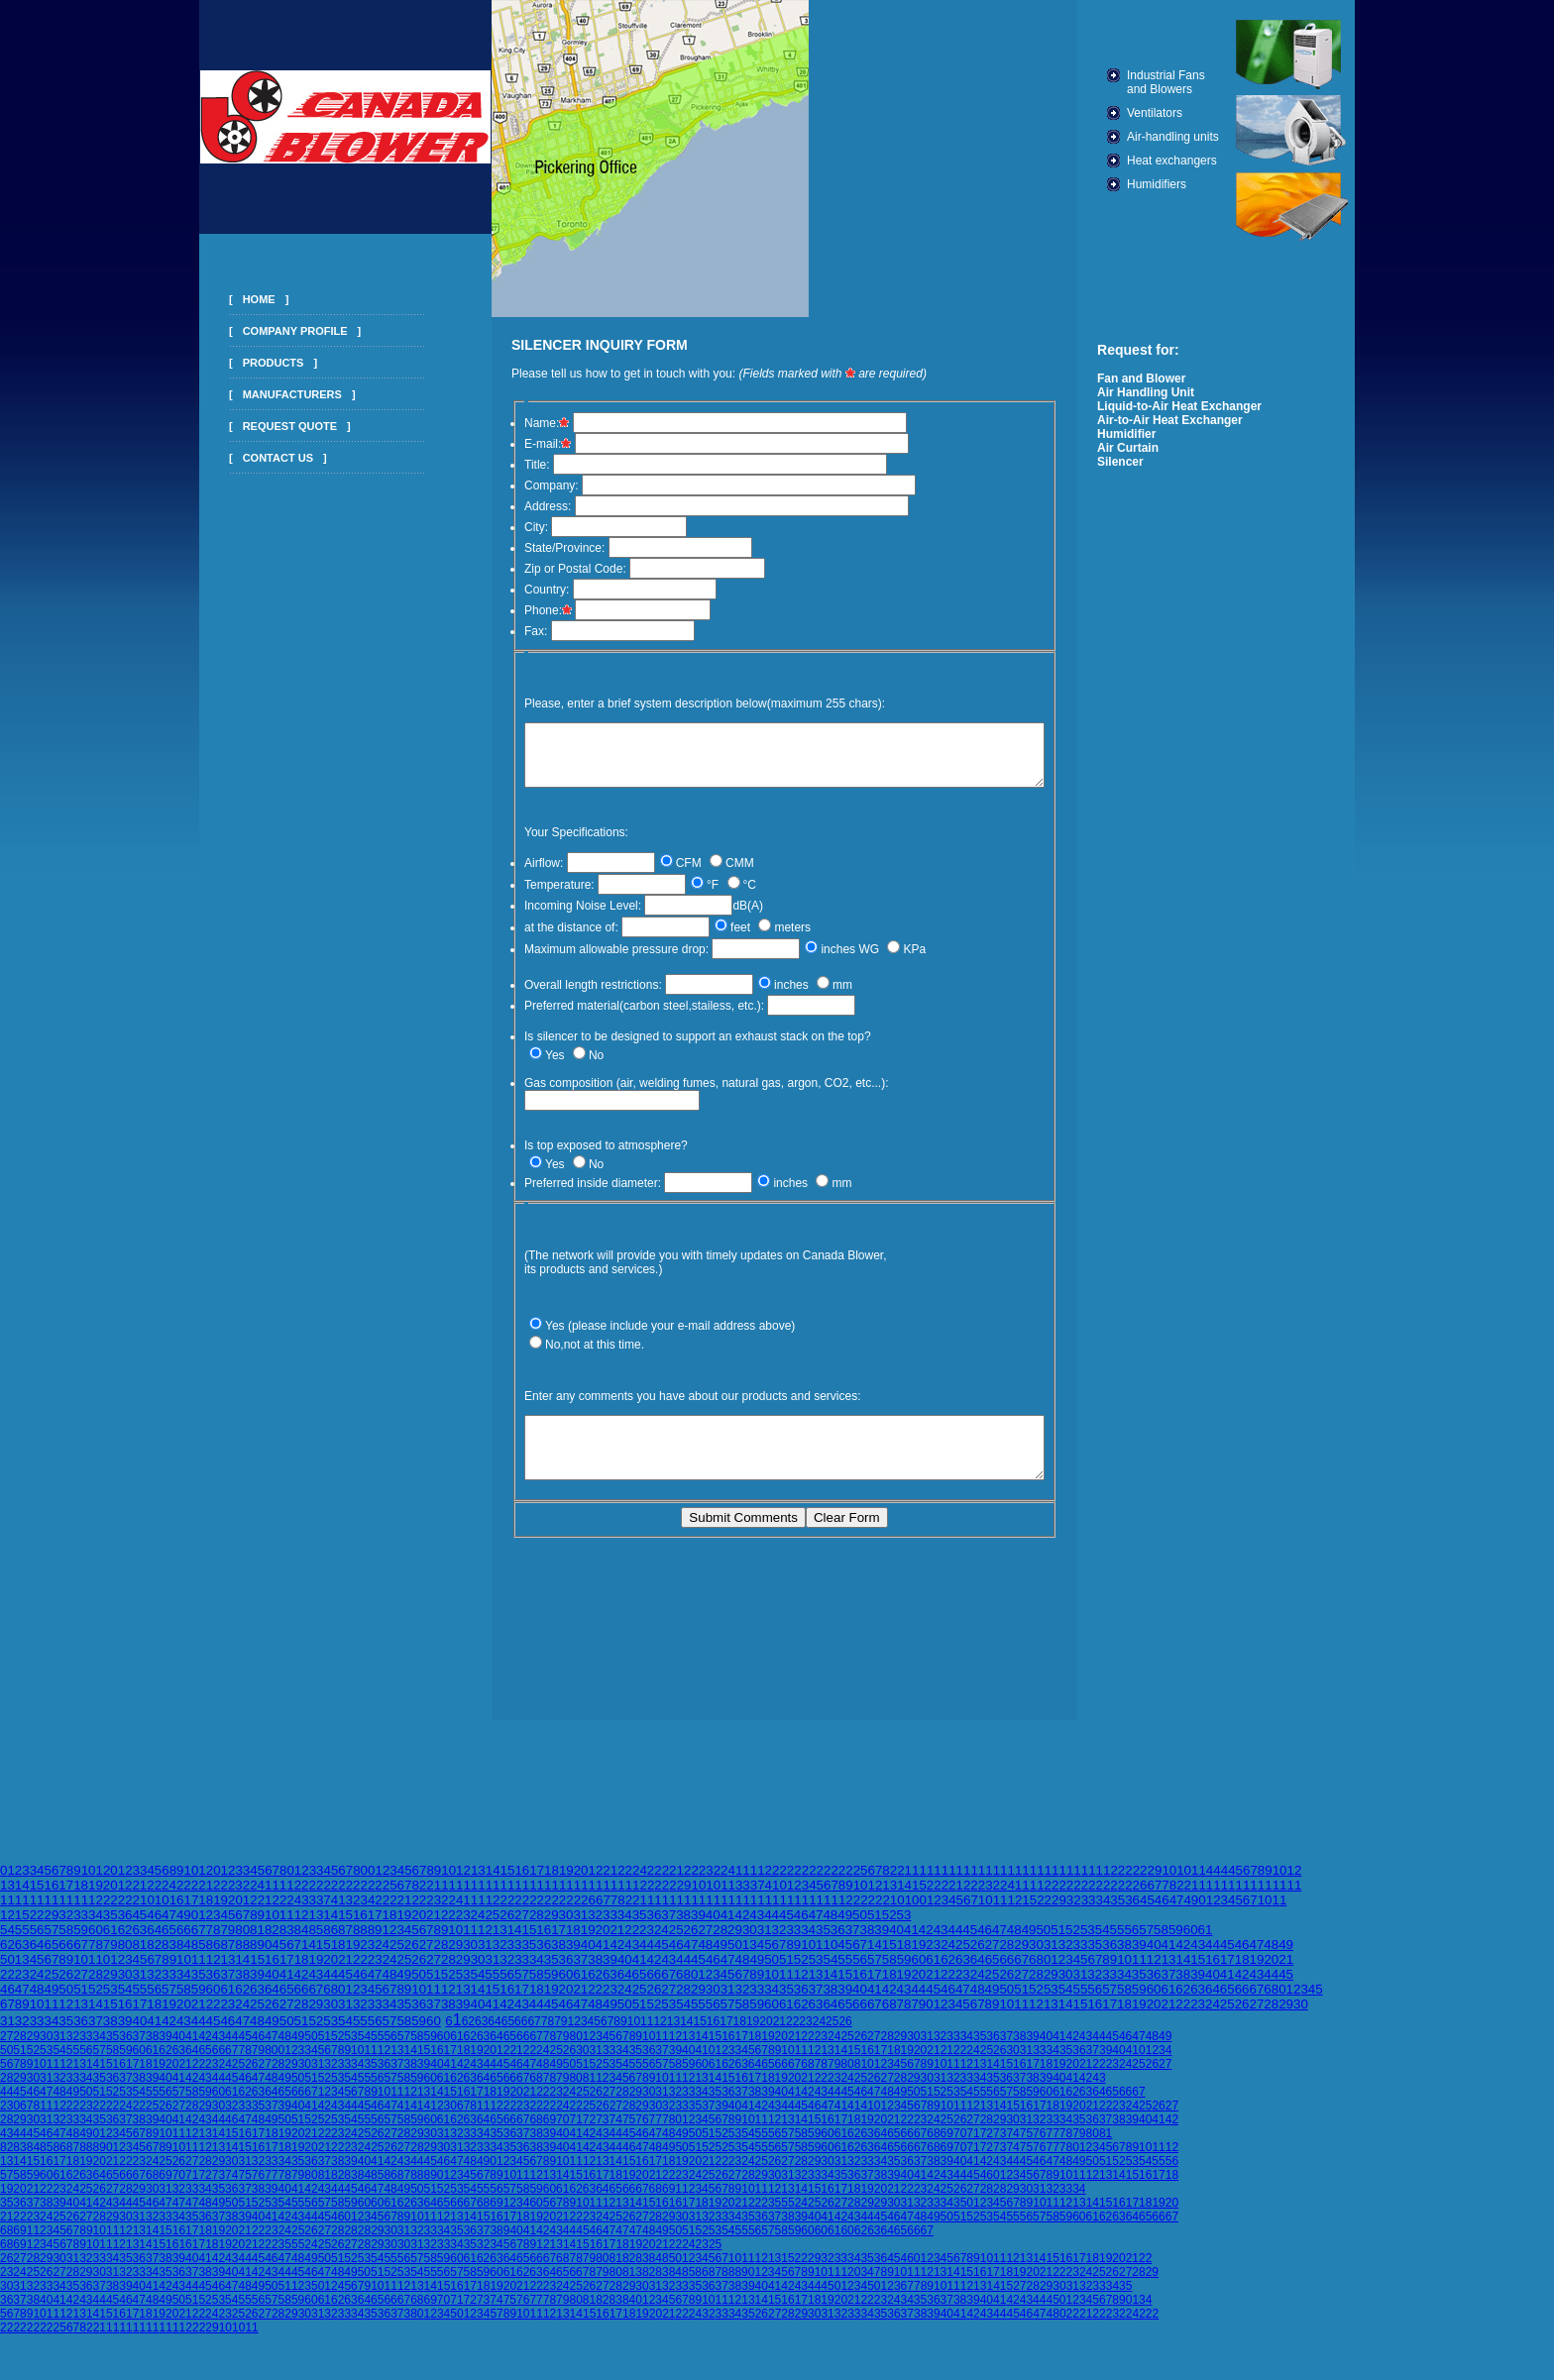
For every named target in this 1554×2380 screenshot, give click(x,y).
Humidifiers (1188, 184)
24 (639, 1880)
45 (1147, 1909)
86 (330, 1939)
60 (95, 1939)
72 (589, 2129)
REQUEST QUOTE (258, 426)
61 (110, 1939)
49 (1190, 1909)
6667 (516, 2088)
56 (37, 1939)
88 (360, 1939)
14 (493, 1880)
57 (51, 1939)
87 (345, 1939)
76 (641, 2129)
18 (551, 1880)
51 (874, 1924)
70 (562, 2129)
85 (315, 1939)
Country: (516, 589)
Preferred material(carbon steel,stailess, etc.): (613, 1018)
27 (521, 1924)
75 (628, 2129)
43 (756, 1924)
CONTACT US (246, 458)
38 (683, 1924)
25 (492, 1924)
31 (580, 1924)
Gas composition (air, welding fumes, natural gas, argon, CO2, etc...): (676, 1099)
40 (713, 1924)
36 (1132, 1909)
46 (1162, 1909)
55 (22, 1939)
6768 (882, 2013)
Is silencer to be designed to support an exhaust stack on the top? (667, 1048)
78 (213, 1939)
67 (198, 1939)
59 (80, 1939)
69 (549, 2129)
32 (1073, 1909)
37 (757, 1895)
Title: (506, 465)
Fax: (505, 631)
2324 (13, 2282)
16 (521, 1880)
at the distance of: (541, 939)
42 (741, 1924)
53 (904, 1924)
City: (505, 527)
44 (771, 1924)
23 (463, 1924)
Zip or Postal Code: (545, 569)
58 (65, 1939)
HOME (227, 299)
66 (183, 1939)
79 (227, 1939)
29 (1059, 1909)
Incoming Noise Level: (552, 917)
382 (645, 2282)
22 (624, 1880)
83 (286, 1939)
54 (7, 1939)
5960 (132, 2060)
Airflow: (513, 875)
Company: (521, 485)
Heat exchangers (1204, 160)
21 (610, 1880)
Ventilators (1186, 113)
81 (257, 1939)
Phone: (517, 610)
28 (536, 1924)
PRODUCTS (242, 363)
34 (1102, 1909)
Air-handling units (1205, 137)
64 (154, 1939)
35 (1117, 1909)
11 (1198, 1880)
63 (139, 1939)
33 (742, 1895)
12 (102, 1880)
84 (301, 1939)
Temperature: (529, 897)
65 (169, 1939)
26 (507, 1924)
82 (272, 1939)
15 (507, 1880)
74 (616, 2129)
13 (478, 1880)
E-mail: (519, 444)
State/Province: (534, 548)
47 (1176, 1909)
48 (830, 1924)
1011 (364, 2060)
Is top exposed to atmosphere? (575, 1143)
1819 (746, 2031)
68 (1036, 1969)
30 (566, 1924)
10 (88, 1880)
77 (655, 2129)
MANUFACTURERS (260, 394)
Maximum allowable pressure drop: (586, 961)
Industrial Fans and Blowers (1198, 82)
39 (698, 1924)
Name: (518, 423)
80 (242, 1939)
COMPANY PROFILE (263, 331)
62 (125, 1939)
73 (602, 2129)
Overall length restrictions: (562, 997)
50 (859, 1924)
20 (581, 1880)
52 (889, 1924)
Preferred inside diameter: (562, 1181)
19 (566, 1880)
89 (375, 1939)
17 (536, 1880)
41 (772, 1895)
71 (575, 2129)
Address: (517, 506)
